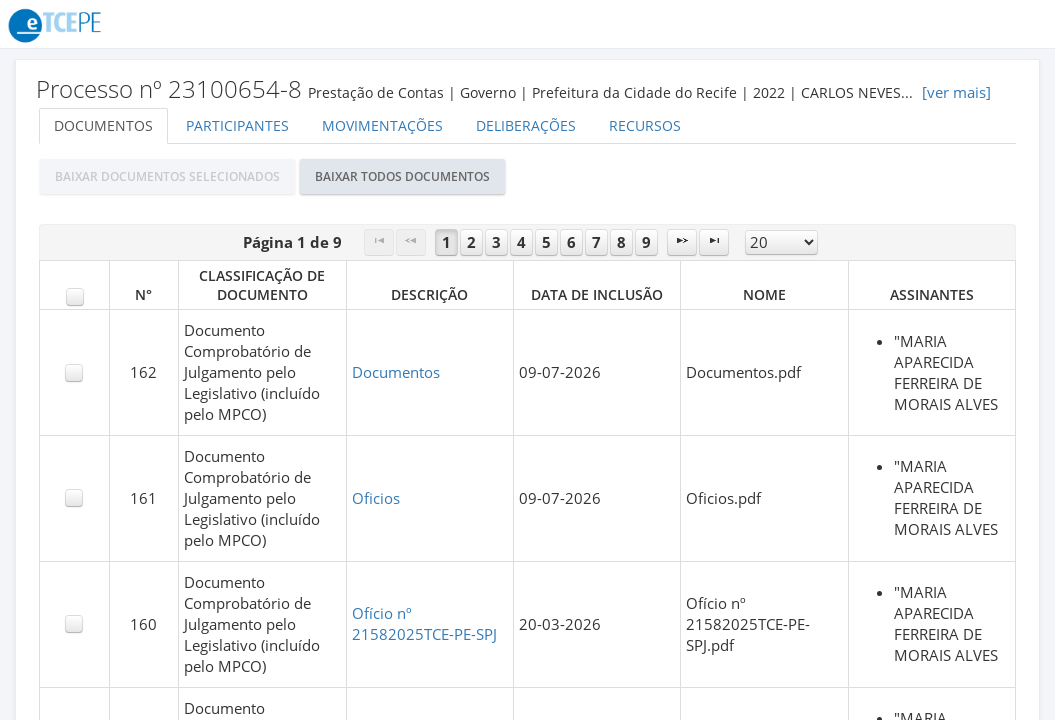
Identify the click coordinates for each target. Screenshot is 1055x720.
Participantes (237, 125)
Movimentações (382, 125)
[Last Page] (714, 242)
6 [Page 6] (571, 242)
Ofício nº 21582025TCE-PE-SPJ (424, 624)
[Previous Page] (411, 242)
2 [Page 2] (471, 242)
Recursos (645, 125)
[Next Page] (682, 242)
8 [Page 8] (621, 242)
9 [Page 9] (646, 242)
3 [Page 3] (496, 242)
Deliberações (526, 125)
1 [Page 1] (446, 242)
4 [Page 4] (521, 242)
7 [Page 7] (596, 242)
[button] (167, 176)
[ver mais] (956, 92)
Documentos (103, 125)
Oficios (376, 498)
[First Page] (379, 242)
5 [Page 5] (546, 242)
